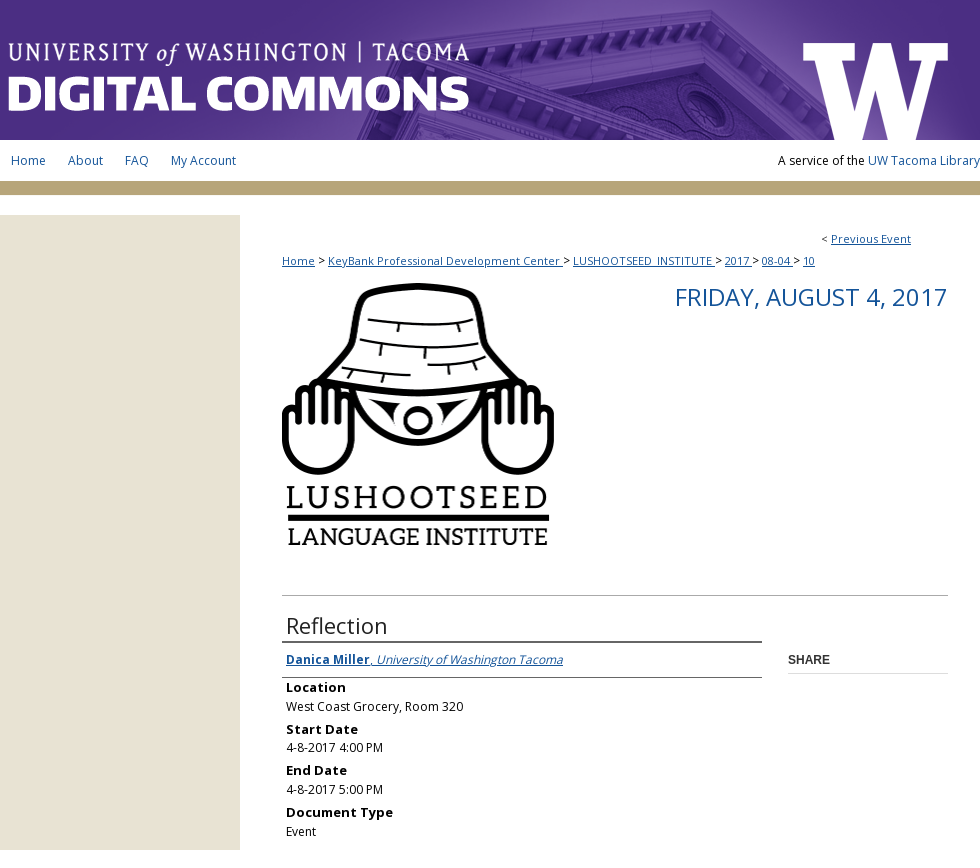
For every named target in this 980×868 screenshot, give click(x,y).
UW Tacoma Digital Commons (390, 70)
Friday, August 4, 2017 (811, 296)
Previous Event (871, 238)
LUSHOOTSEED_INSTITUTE (644, 260)
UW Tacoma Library (924, 160)
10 (809, 260)
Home (298, 260)
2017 (738, 260)
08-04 (777, 260)
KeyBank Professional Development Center (445, 260)
